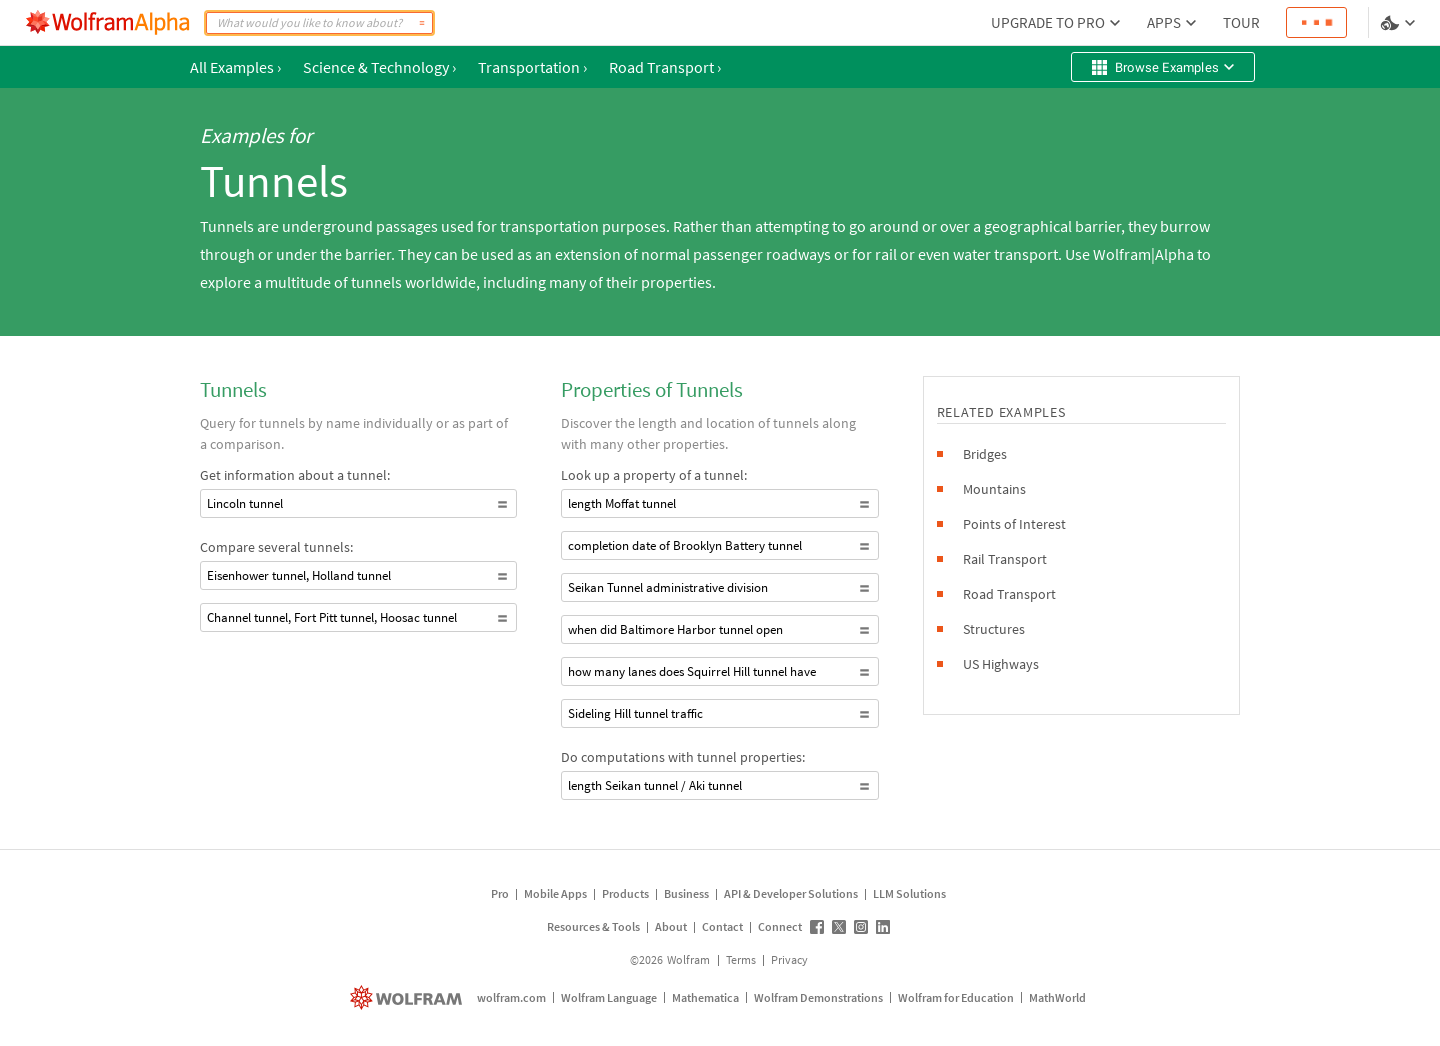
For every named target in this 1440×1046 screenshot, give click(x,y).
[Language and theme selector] (1400, 23)
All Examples (235, 67)
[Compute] (422, 23)
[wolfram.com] (408, 997)
